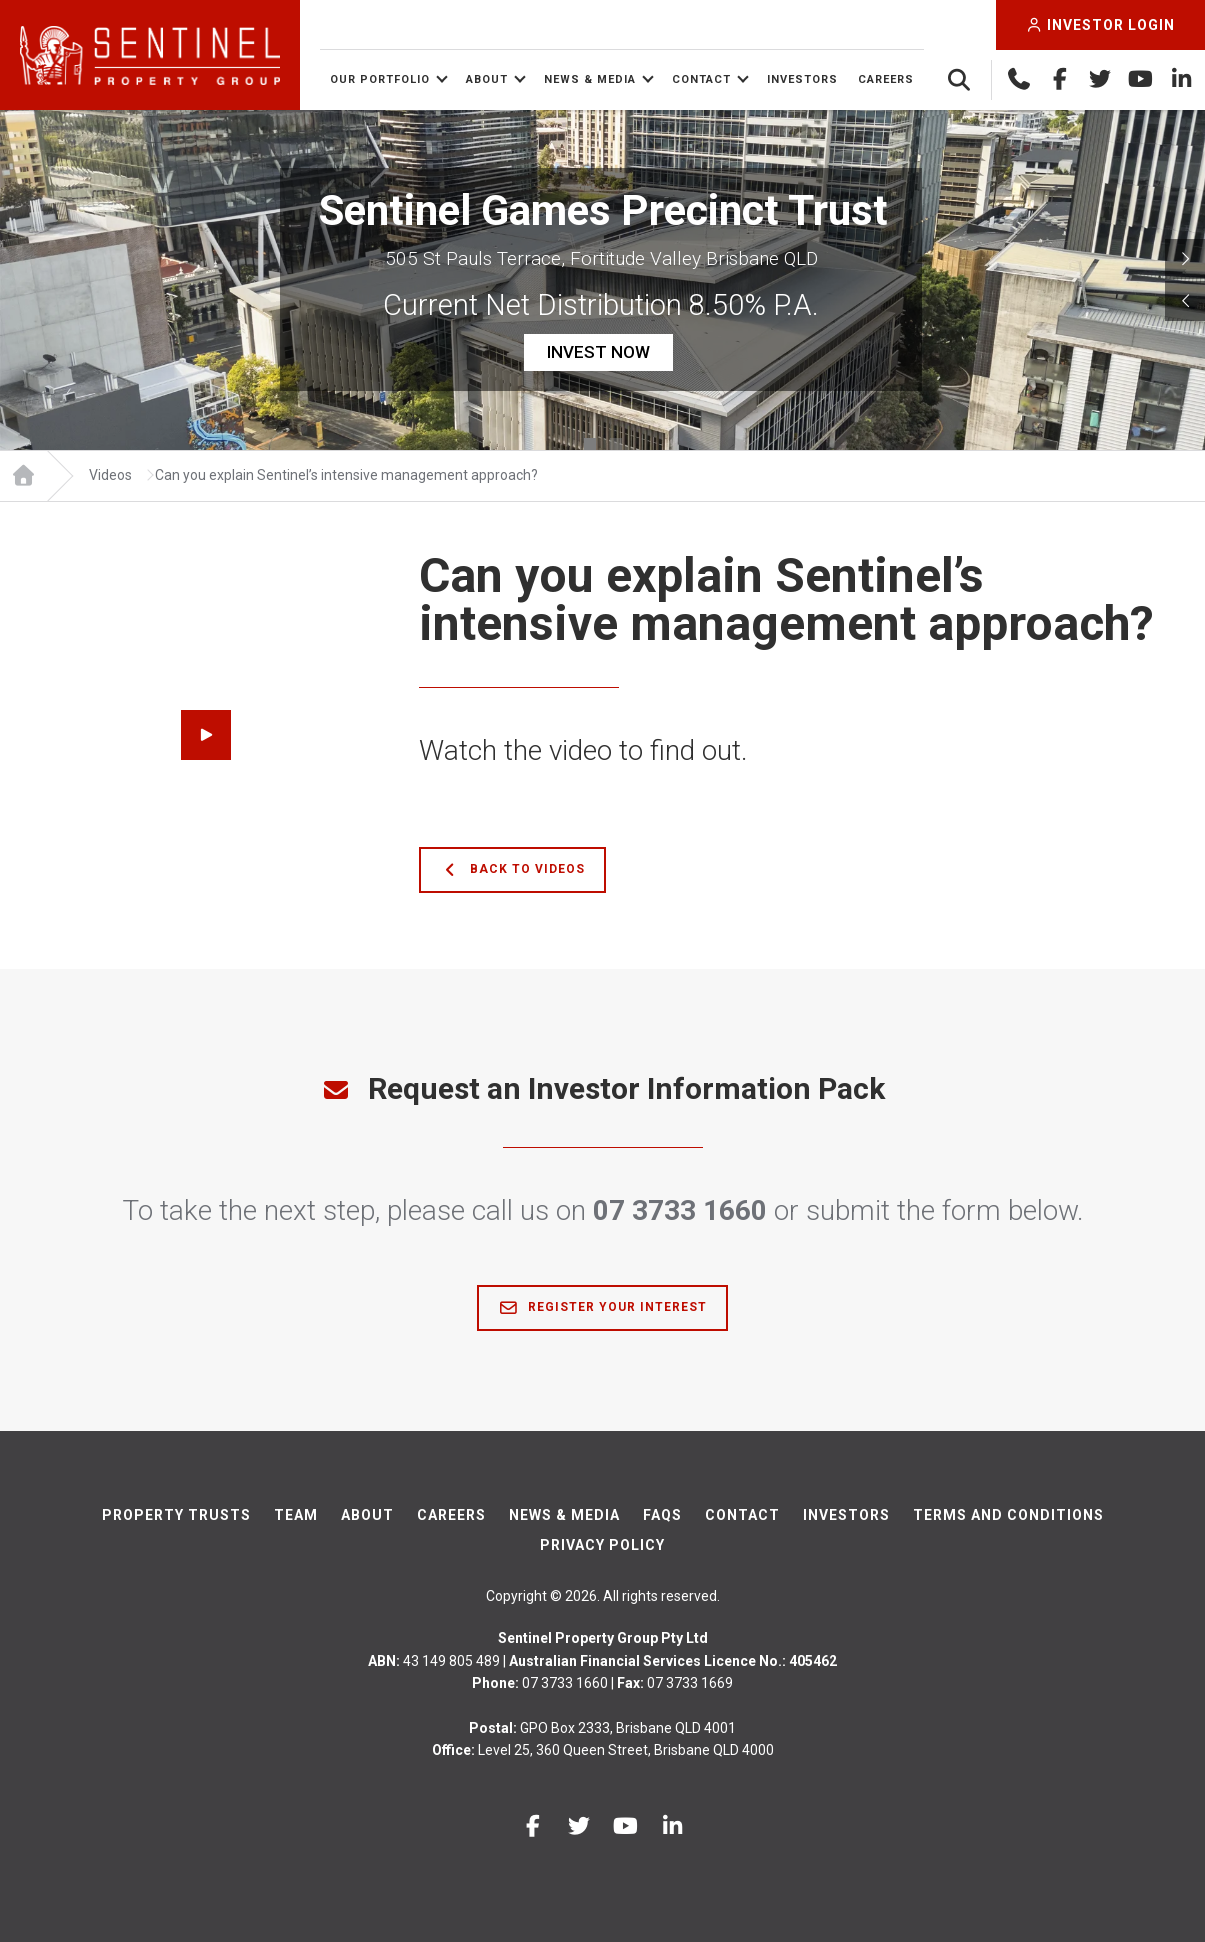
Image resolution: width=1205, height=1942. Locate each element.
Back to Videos (512, 870)
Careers (886, 79)
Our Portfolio (380, 79)
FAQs (662, 1515)
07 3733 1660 (680, 1210)
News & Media (590, 79)
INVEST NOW (598, 352)
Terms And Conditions (1008, 1515)
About (487, 79)
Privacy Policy (602, 1545)
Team (296, 1515)
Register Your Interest (602, 1308)
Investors (802, 79)
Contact (701, 79)
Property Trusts (176, 1515)
